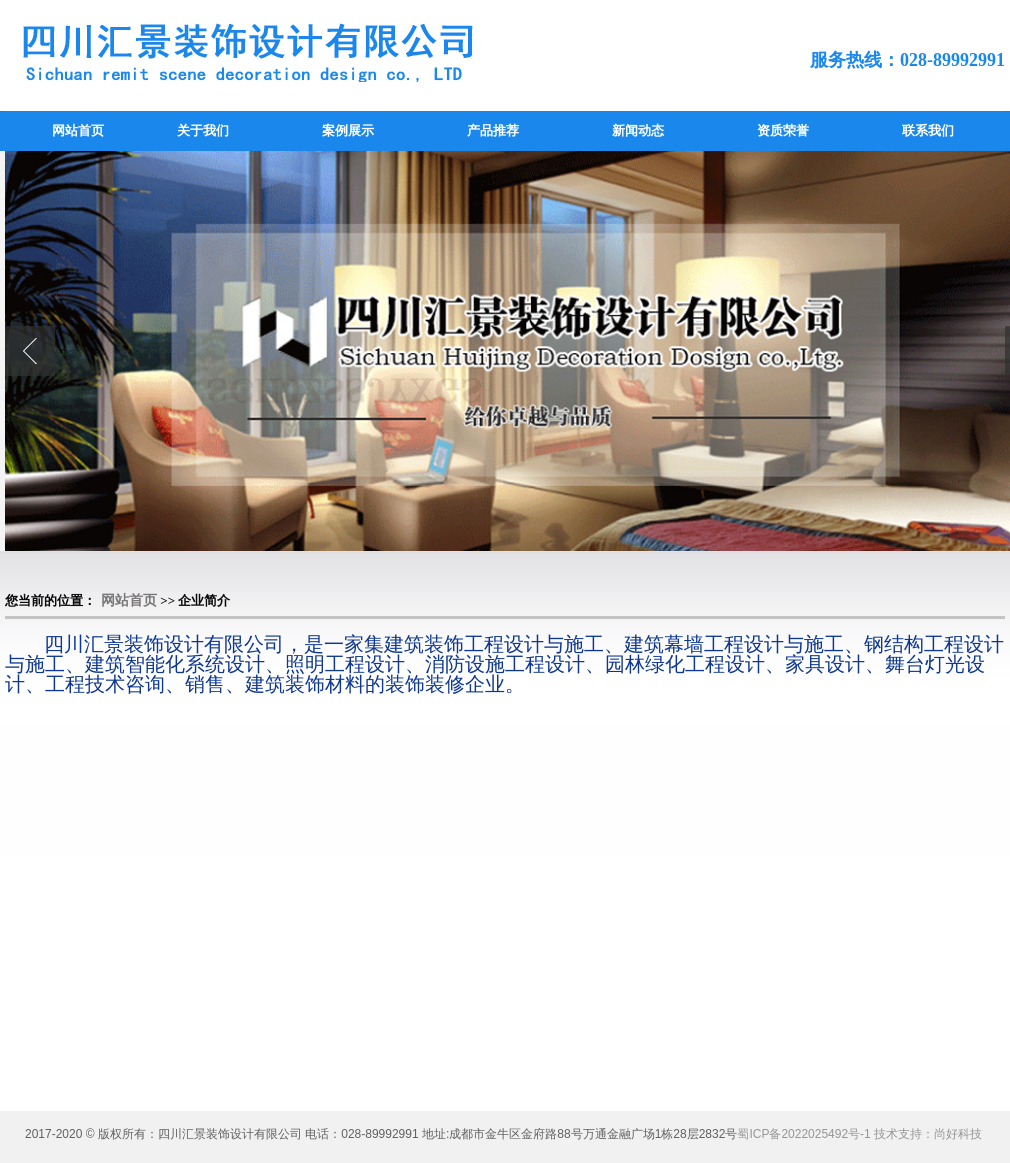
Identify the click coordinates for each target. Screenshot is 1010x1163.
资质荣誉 (783, 130)
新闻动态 (638, 130)
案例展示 (348, 130)
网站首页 (78, 130)
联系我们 (928, 130)
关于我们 (203, 130)
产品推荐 (493, 130)
